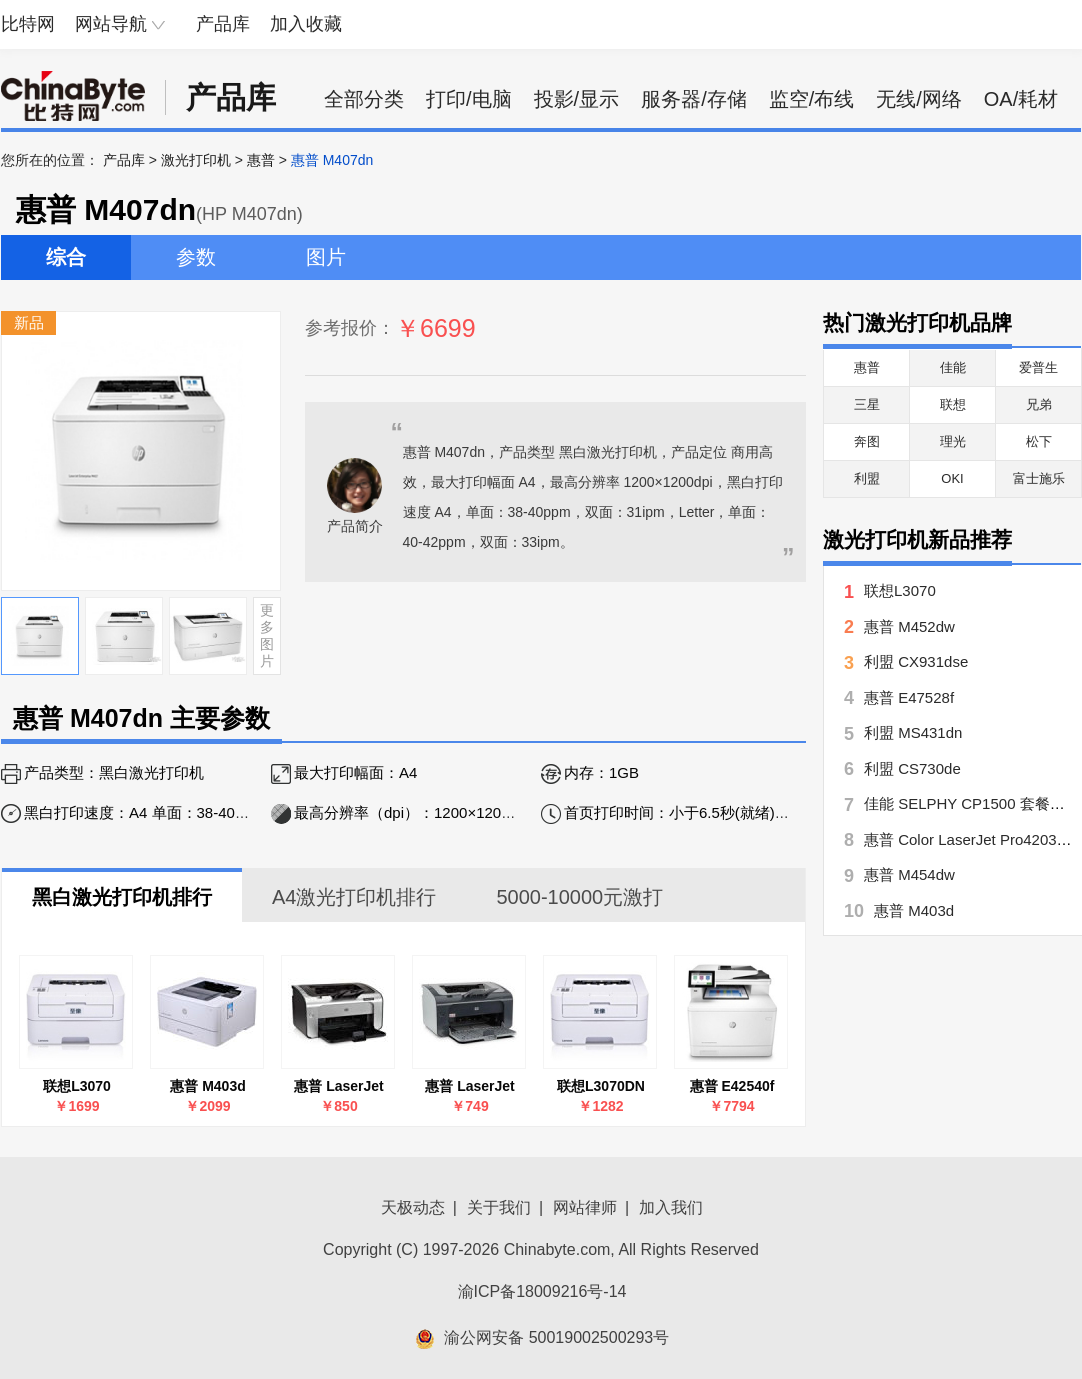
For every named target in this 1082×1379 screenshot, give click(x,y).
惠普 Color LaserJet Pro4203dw (970, 839)
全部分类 (364, 99)
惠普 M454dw (909, 874)
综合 (66, 257)
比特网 (28, 24)
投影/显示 (577, 99)
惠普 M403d (207, 1086)
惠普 (261, 160)
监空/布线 (812, 99)
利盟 (867, 478)
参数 (196, 257)
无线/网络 (919, 99)
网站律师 (585, 1207)
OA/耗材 (1021, 99)
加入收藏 (306, 24)
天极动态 (413, 1207)
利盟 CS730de (912, 768)
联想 (953, 404)
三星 (867, 404)
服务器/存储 (694, 99)
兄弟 (1039, 404)
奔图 (867, 441)
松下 (1039, 441)
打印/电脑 (469, 99)
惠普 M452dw (909, 626)
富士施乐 (1039, 478)
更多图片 (267, 635)
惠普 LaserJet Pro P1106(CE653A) (470, 1086)
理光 (953, 441)
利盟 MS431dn (913, 732)
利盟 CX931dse (916, 661)
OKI (952, 478)
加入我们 (671, 1207)
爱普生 (1038, 367)
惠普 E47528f (909, 697)
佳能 (953, 367)
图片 (326, 257)
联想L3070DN (601, 1086)
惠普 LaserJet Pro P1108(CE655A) (339, 1086)
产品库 (223, 24)
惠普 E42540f (732, 1086)
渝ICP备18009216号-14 (542, 1291)
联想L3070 (77, 1086)
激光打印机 (196, 160)
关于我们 (499, 1207)
